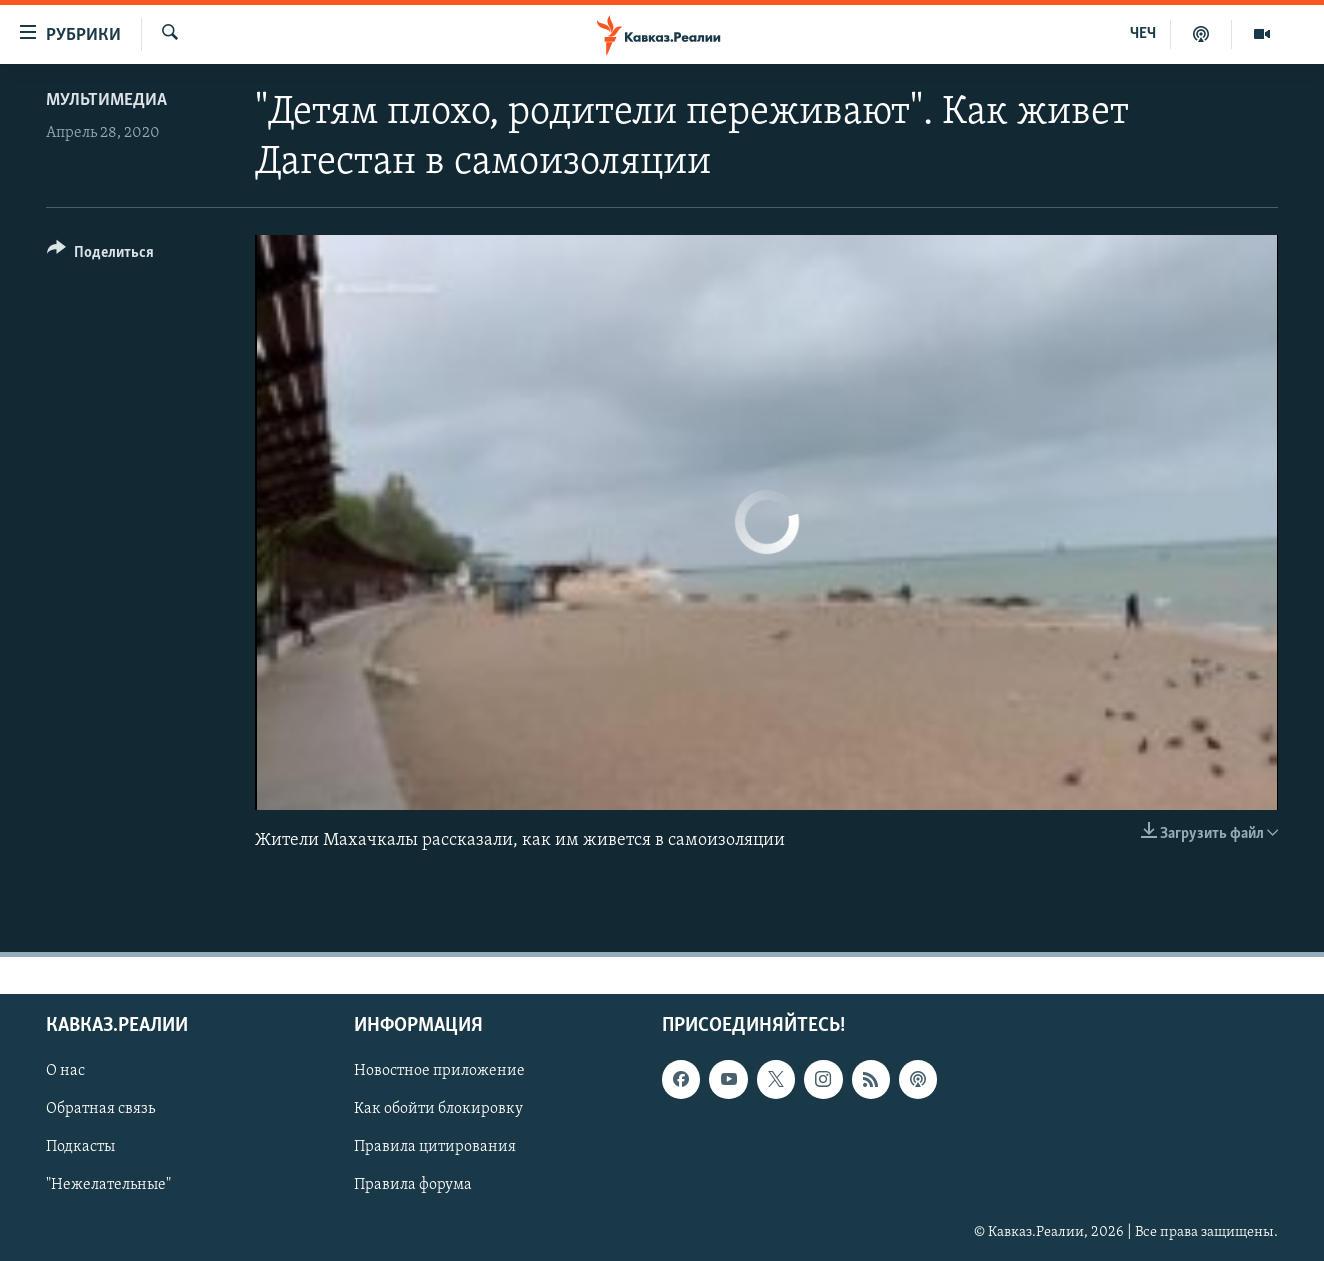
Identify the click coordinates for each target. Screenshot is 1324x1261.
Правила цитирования (435, 1148)
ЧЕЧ (1143, 34)
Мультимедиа (106, 100)
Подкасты (80, 1148)
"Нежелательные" (108, 1186)
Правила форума (413, 1186)
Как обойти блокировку (438, 1109)
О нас (65, 1071)
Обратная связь (100, 1109)
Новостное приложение (439, 1071)
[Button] (100, 255)
